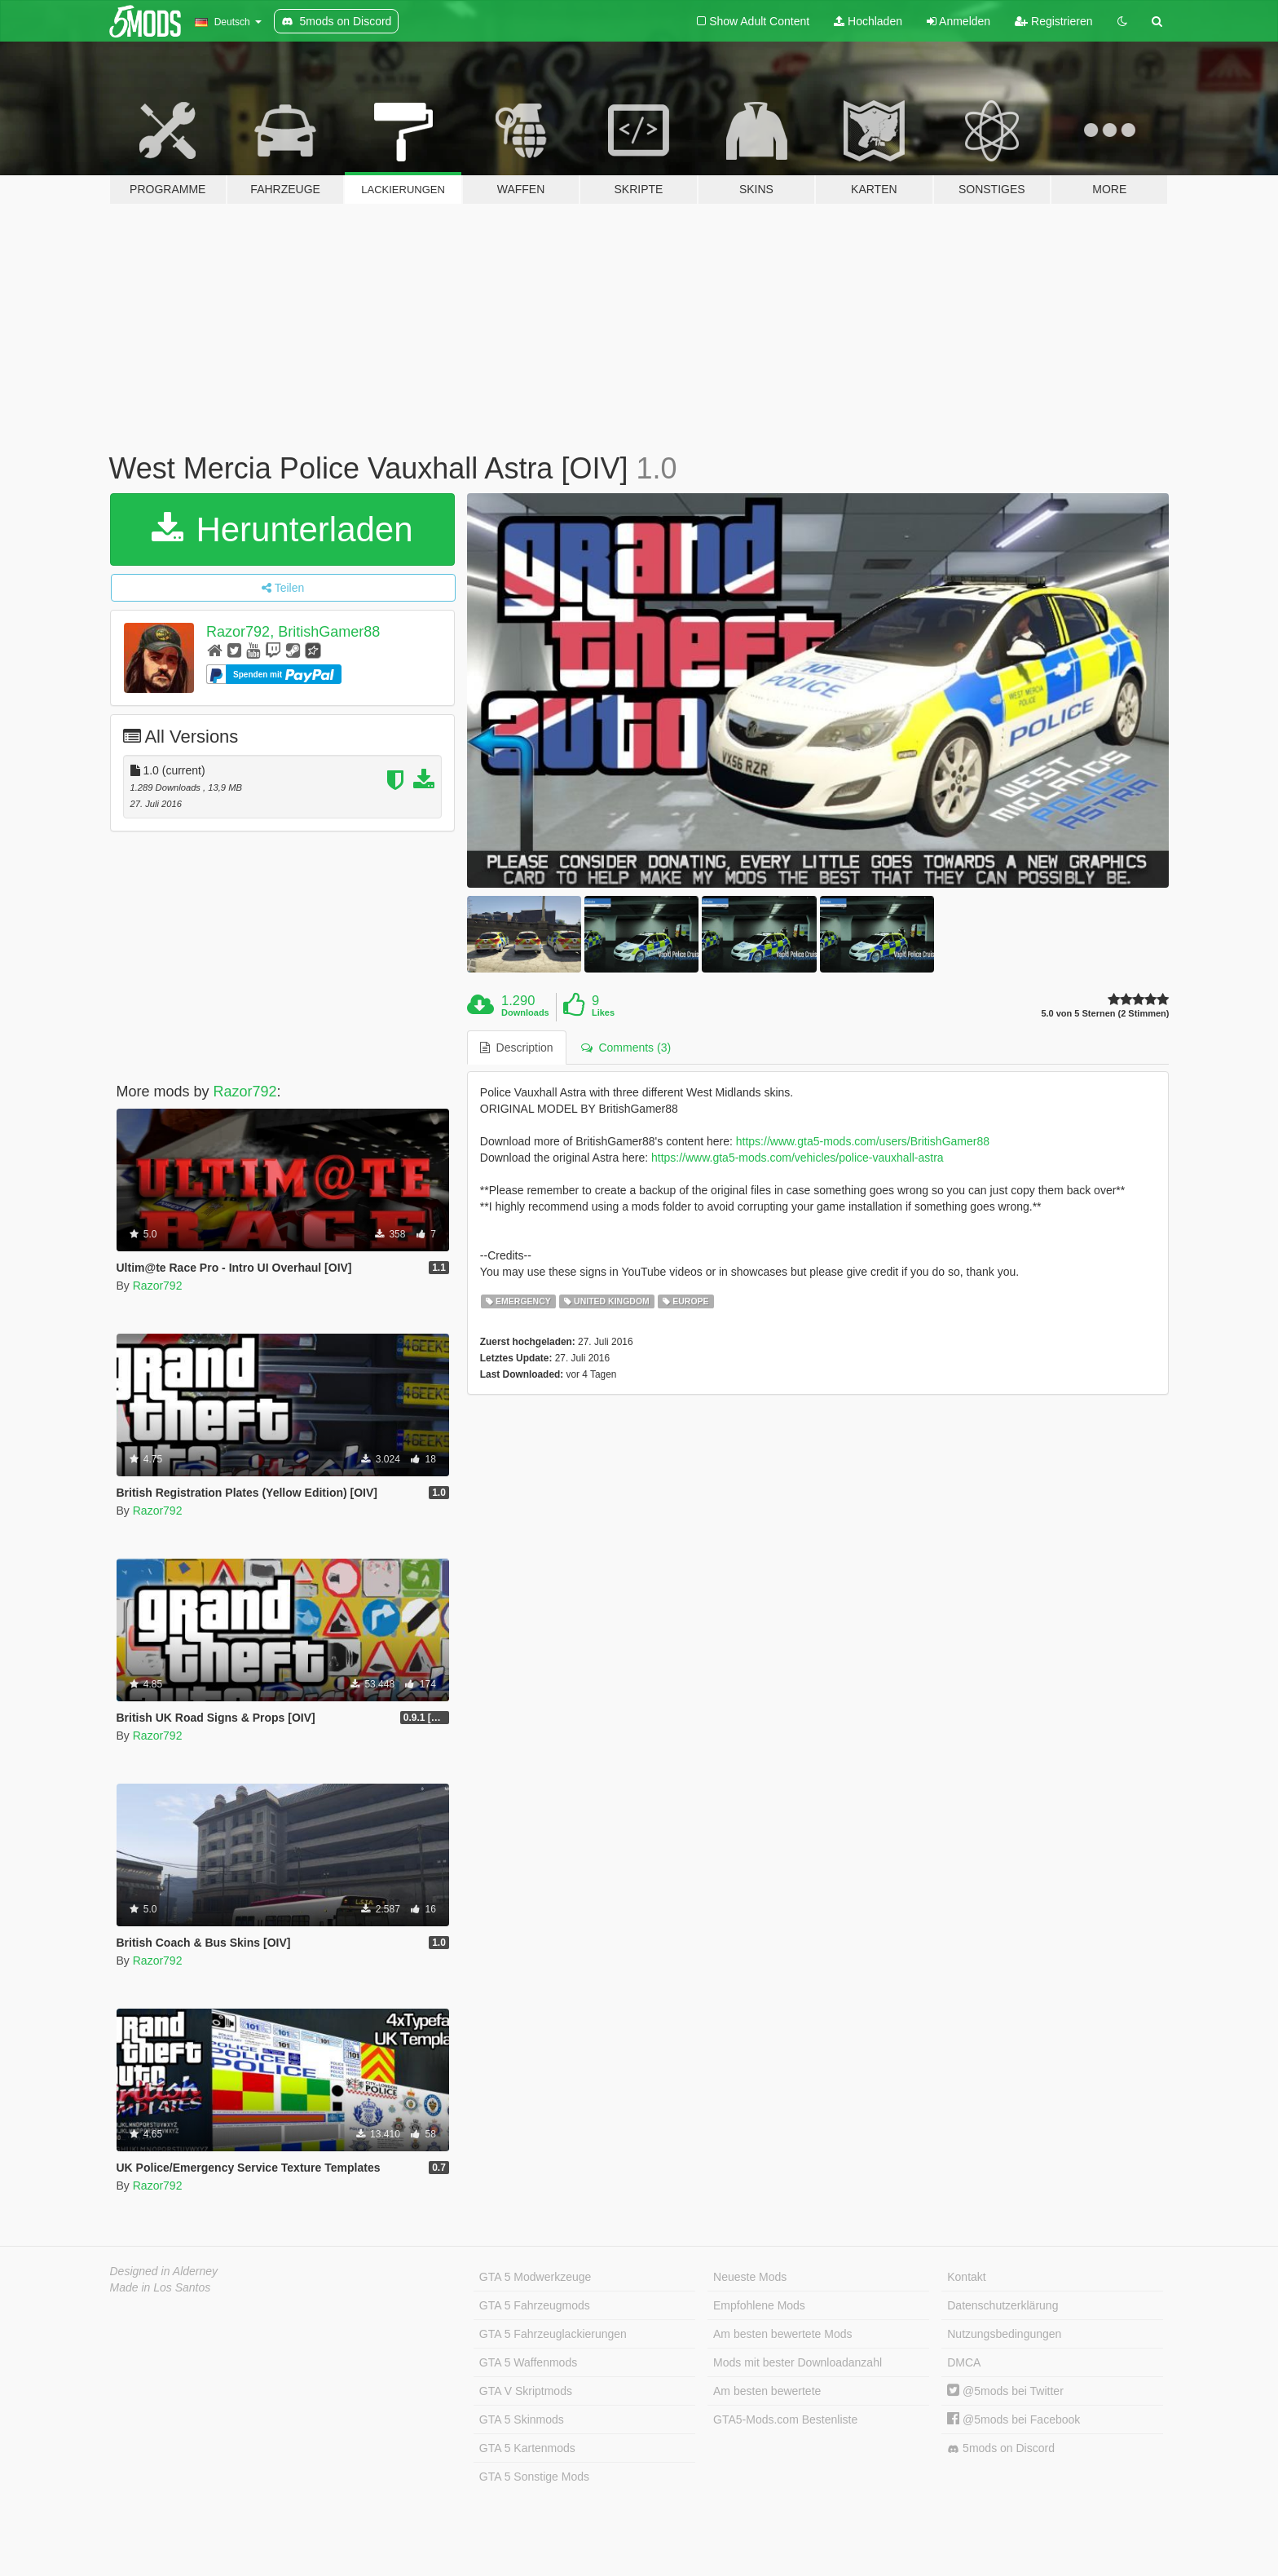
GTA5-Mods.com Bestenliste (785, 2419)
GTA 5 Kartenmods (527, 2448)
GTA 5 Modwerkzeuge (535, 2276)
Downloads (525, 1012)
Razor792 (245, 1091)
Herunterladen (282, 529)
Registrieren (1053, 21)
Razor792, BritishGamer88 (293, 632)
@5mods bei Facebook (1013, 2419)
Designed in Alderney (164, 2271)
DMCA (964, 2362)
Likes (603, 1012)
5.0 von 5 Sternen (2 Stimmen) (1105, 1013)
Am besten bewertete (767, 2390)
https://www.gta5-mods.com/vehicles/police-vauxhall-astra (797, 1157)
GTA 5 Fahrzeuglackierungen (553, 2333)
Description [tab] (516, 1047)
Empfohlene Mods (759, 2305)
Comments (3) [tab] (626, 1047)
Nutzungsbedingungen (1004, 2333)
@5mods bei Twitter (1005, 2391)
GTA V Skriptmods (525, 2390)
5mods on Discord (1001, 2448)
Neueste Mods (750, 2276)
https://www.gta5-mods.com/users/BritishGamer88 (862, 1141)
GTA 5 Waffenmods (528, 2362)
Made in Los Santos (160, 2287)
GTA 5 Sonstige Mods (534, 2476)
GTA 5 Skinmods (521, 2419)
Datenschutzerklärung (1002, 2305)
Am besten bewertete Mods (782, 2333)
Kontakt (966, 2276)
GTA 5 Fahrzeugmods (534, 2305)
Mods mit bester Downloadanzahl (797, 2362)
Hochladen (868, 21)
